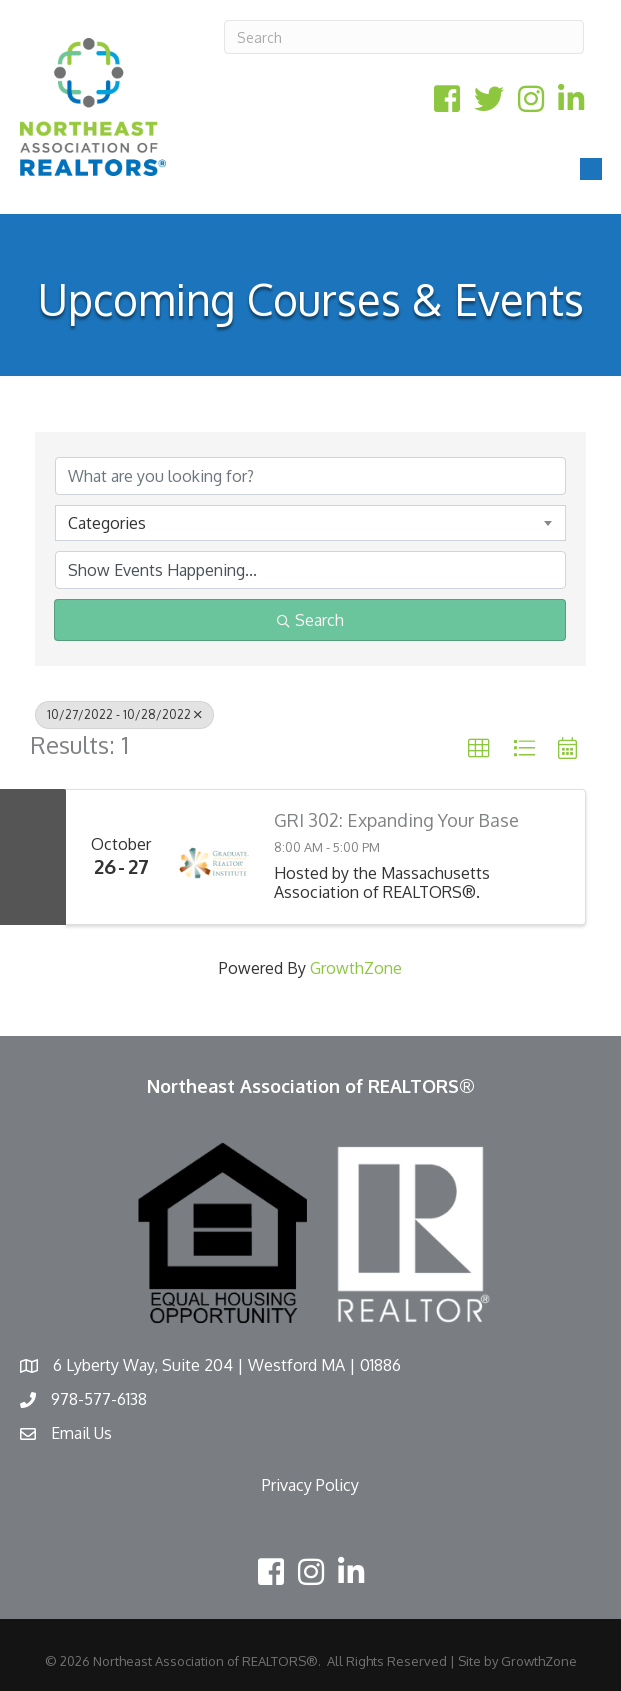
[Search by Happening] (310, 570)
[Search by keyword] (310, 476)
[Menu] (591, 169)
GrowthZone (356, 968)
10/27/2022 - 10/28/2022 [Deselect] (124, 714)
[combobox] (310, 523)
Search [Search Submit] (310, 620)
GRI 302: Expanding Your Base (396, 820)
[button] (479, 749)
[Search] (404, 37)
